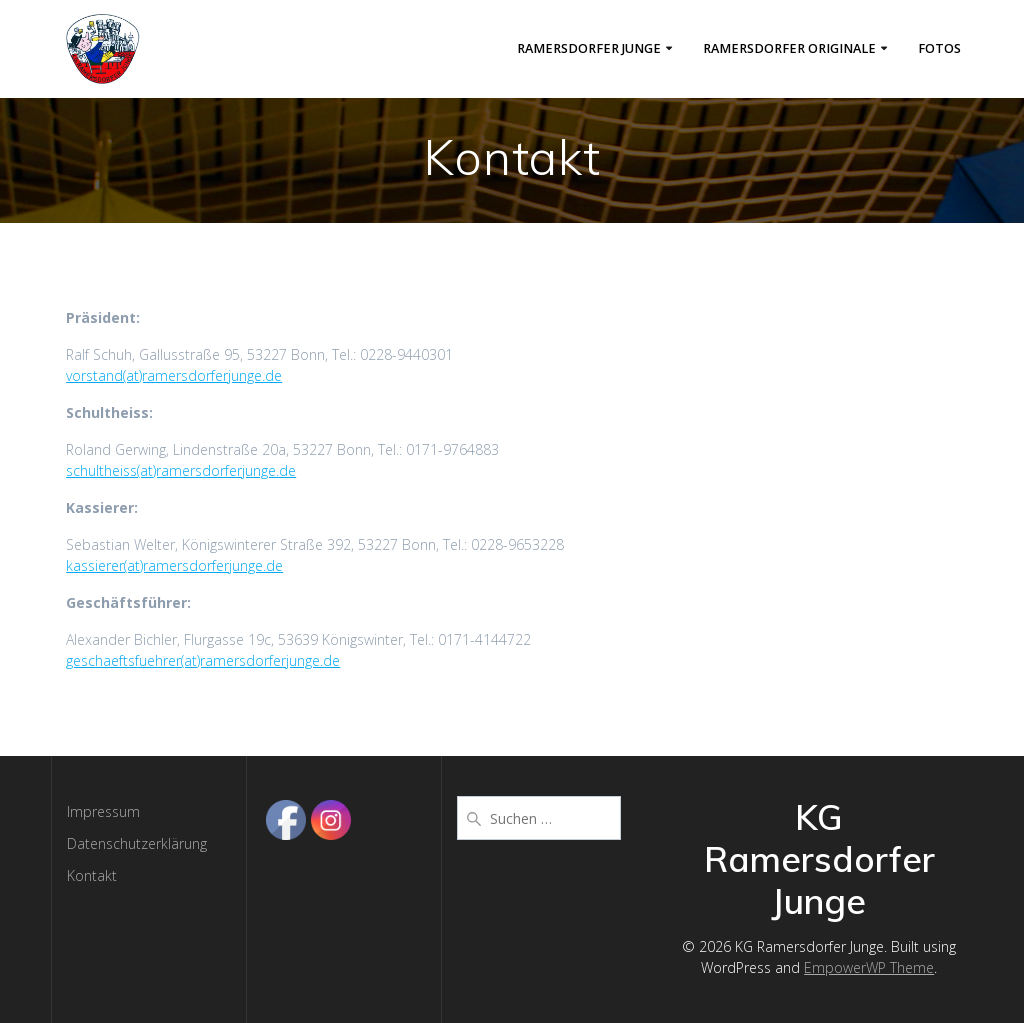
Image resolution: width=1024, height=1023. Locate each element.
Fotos (939, 48)
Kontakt (92, 875)
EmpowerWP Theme (869, 967)
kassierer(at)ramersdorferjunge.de (174, 565)
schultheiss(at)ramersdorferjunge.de (181, 470)
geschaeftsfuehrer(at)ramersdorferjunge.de (203, 660)
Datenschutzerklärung (137, 843)
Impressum (103, 811)
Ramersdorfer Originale (789, 48)
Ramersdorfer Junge (589, 48)
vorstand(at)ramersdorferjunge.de (174, 375)
